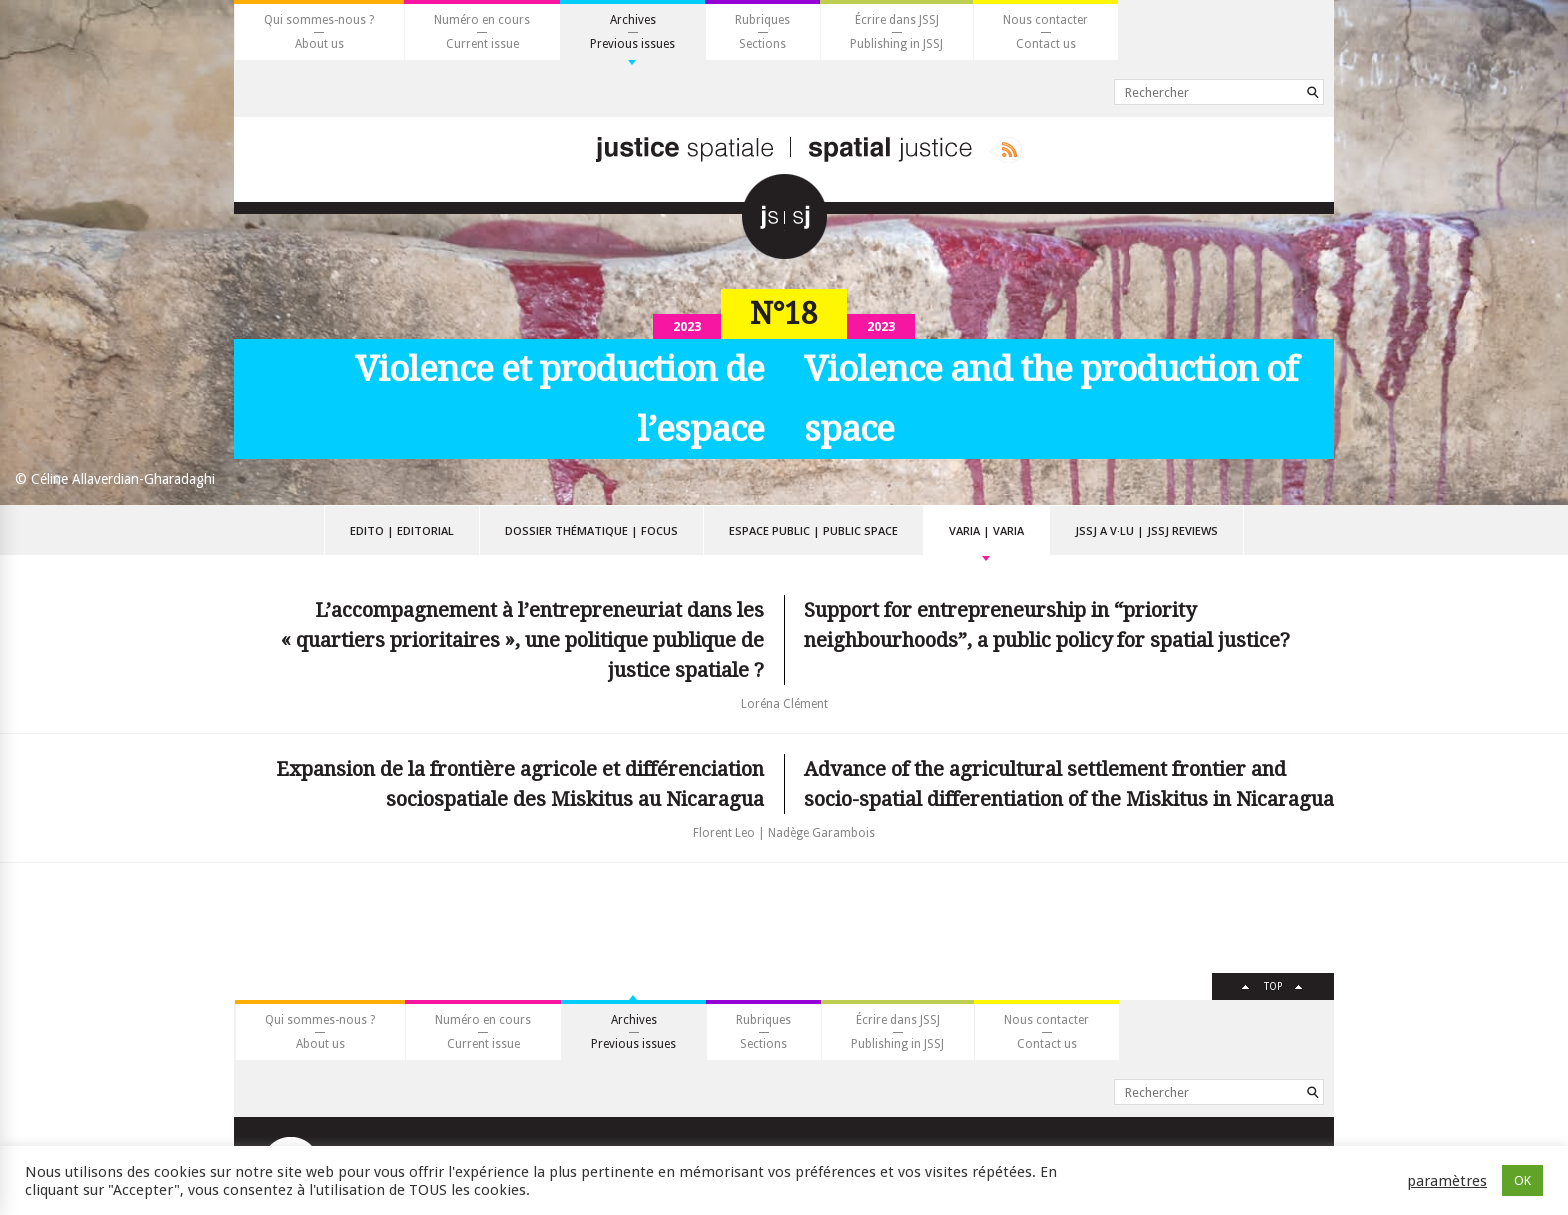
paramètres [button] (1447, 1181)
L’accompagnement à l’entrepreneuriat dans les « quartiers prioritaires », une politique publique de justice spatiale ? (522, 640)
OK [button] (1522, 1180)
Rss (1005, 150)
